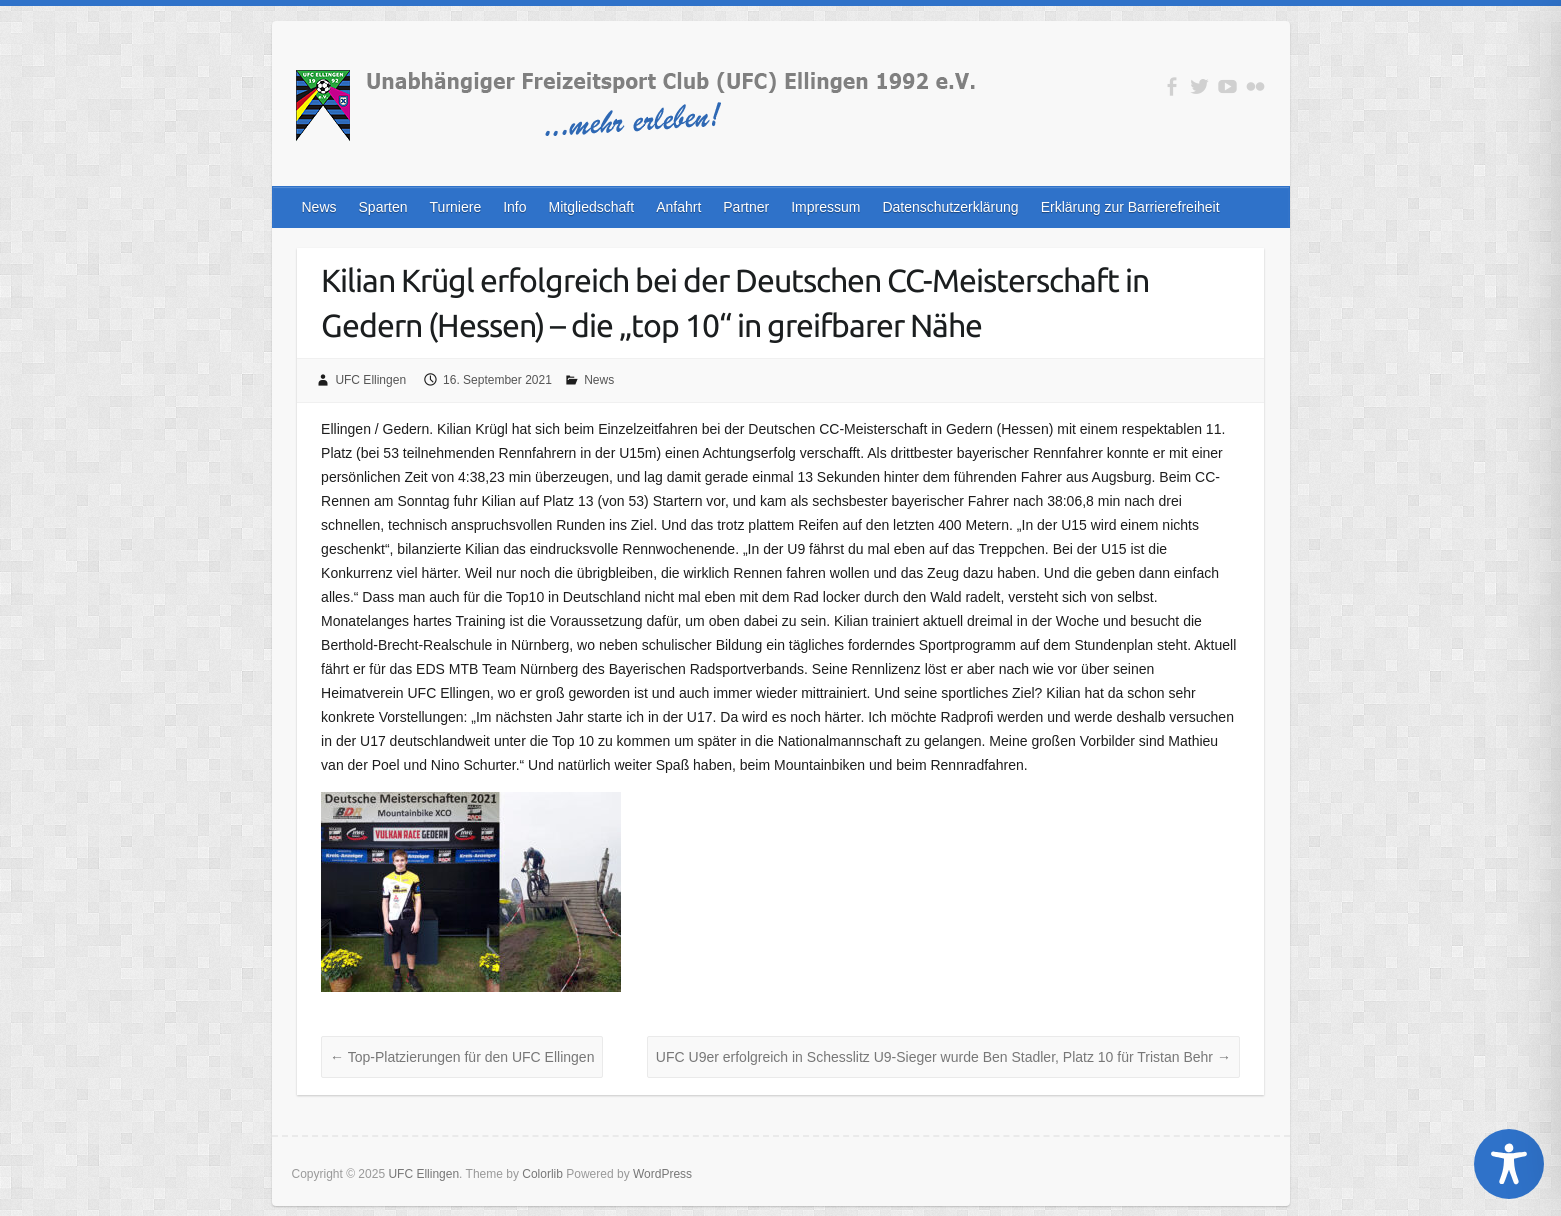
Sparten (383, 207)
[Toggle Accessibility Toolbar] (1509, 1164)
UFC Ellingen (370, 380)
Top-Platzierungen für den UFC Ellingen (462, 1057)
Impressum (825, 207)
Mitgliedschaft (592, 207)
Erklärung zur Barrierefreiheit (1130, 207)
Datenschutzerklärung (950, 207)
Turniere (456, 207)
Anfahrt (678, 207)
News (319, 207)
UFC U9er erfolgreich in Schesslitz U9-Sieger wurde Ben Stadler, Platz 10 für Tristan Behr (943, 1057)
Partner (746, 207)
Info (514, 207)
